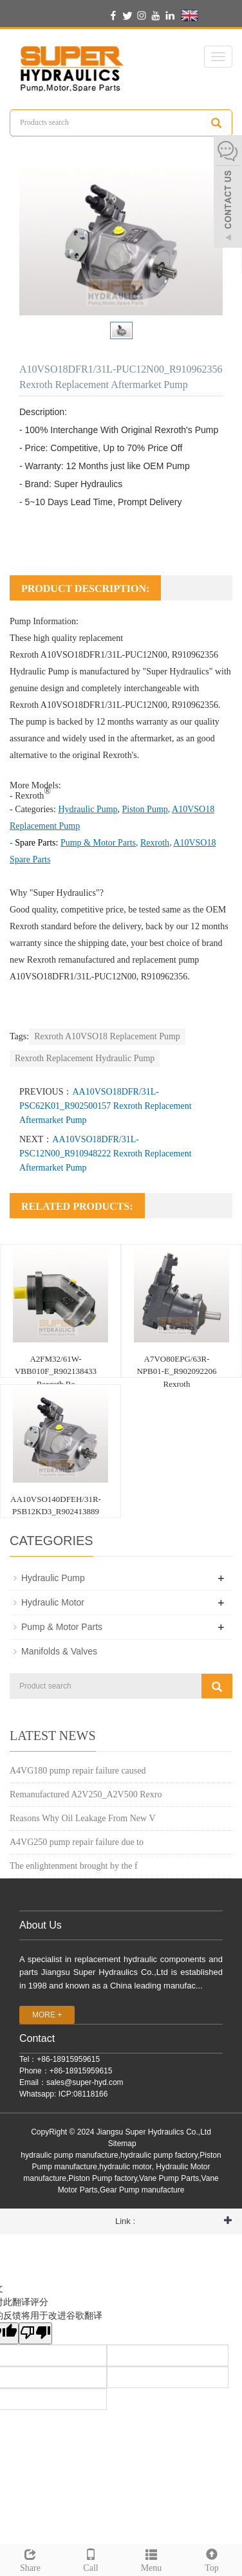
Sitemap (122, 2143)
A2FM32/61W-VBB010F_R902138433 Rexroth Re (56, 1371)
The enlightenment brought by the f (74, 1866)
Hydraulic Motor (52, 1602)
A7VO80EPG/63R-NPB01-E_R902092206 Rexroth (176, 1371)
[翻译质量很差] (35, 2333)
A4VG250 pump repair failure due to (77, 1842)
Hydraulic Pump (39, 671)
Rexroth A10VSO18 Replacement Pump (107, 1036)
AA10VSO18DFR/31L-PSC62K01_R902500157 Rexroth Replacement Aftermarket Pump (105, 1106)
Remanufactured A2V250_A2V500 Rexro (86, 1794)
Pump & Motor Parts (61, 1627)
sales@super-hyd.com (85, 2082)
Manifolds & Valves (59, 1651)
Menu (151, 2558)
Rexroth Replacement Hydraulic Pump (84, 1058)
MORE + (47, 2014)
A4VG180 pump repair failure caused (77, 1770)
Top (212, 2558)
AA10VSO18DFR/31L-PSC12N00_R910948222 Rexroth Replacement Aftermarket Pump (105, 1153)
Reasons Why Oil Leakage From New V (83, 1818)
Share (30, 2558)
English (205, 15)
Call (90, 2558)
